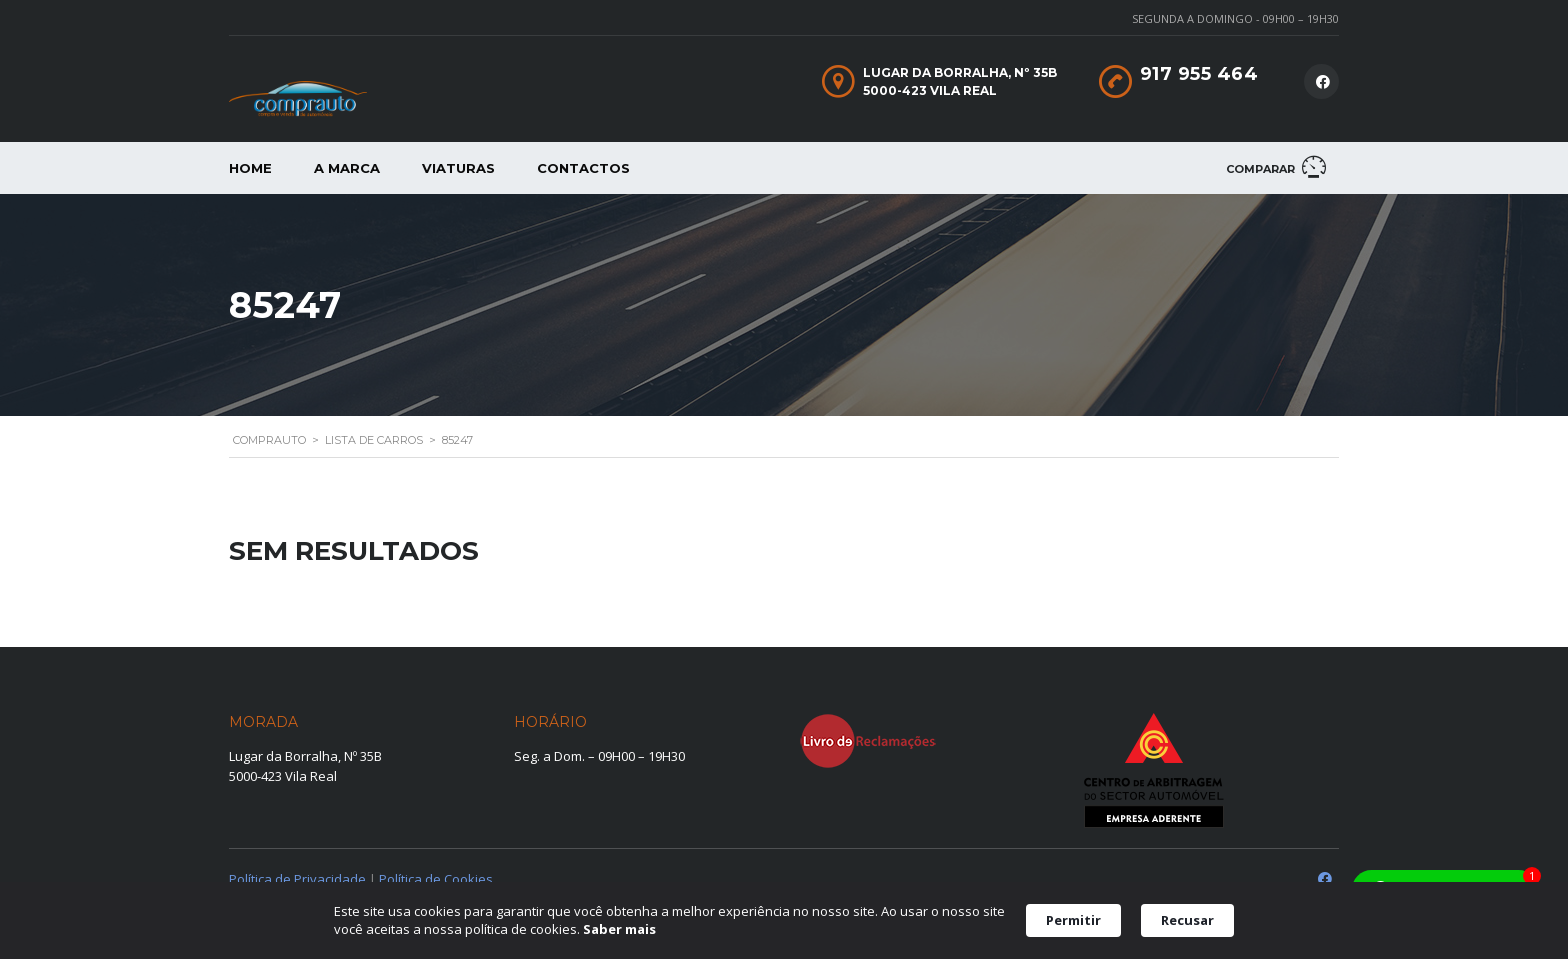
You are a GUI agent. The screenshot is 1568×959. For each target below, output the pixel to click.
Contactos (583, 168)
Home (250, 168)
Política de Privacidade (297, 879)
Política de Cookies (436, 879)
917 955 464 (1199, 74)
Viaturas (458, 168)
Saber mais (619, 929)
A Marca (347, 168)
